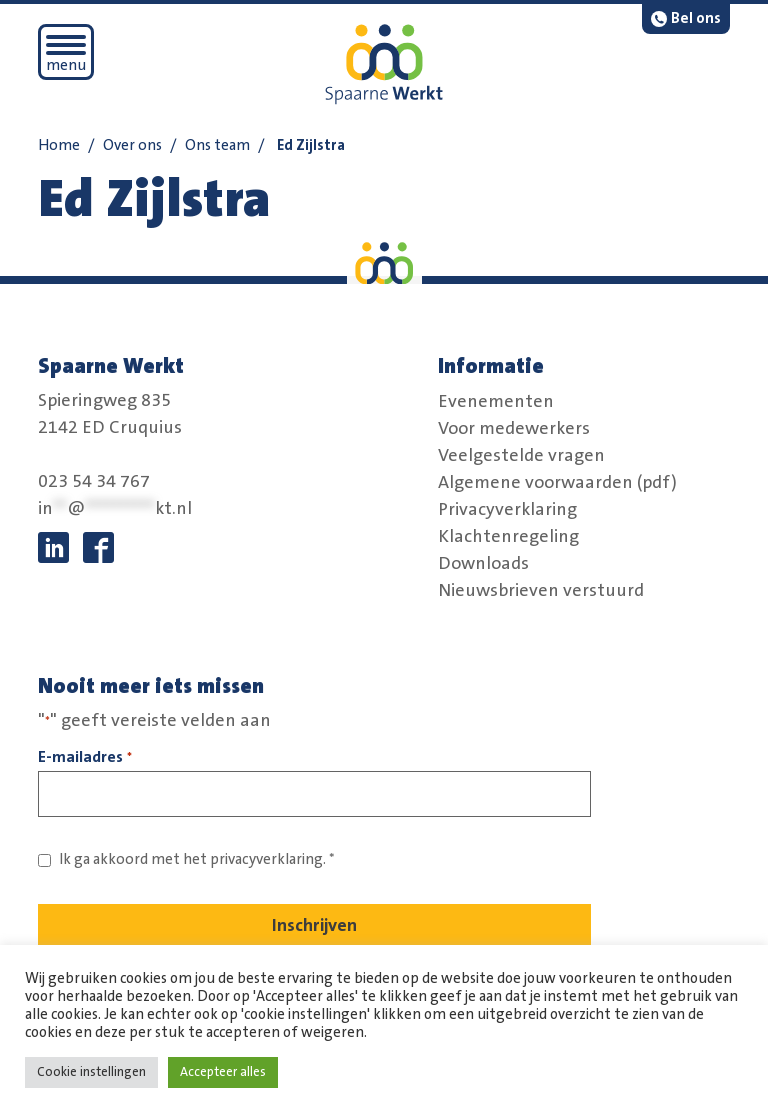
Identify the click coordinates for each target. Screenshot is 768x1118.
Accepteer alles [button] (223, 1072)
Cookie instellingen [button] (91, 1072)
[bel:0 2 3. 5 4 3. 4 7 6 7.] (686, 19)
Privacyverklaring (507, 509)
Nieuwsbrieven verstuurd (541, 590)
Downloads (483, 563)
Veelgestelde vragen (521, 455)
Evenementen (496, 401)
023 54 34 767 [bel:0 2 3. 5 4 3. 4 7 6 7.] (94, 482)
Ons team (217, 145)
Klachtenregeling (508, 536)
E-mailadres (84, 758)
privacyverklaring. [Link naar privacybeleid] (268, 859)
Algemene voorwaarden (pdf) (557, 482)
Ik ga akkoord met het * (197, 859)
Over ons (132, 145)
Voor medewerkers (514, 428)
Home (59, 145)
